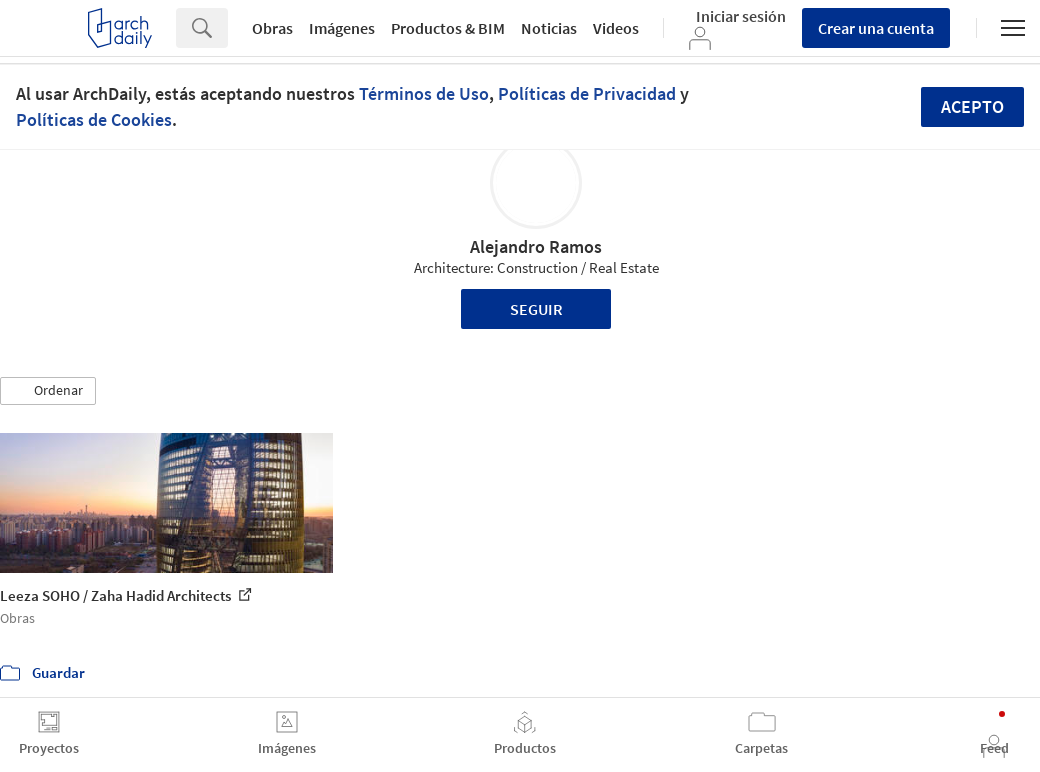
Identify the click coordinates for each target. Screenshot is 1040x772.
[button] (48, 391)
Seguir (536, 309)
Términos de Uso (424, 93)
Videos (616, 28)
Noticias (549, 28)
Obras (272, 28)
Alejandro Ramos (536, 246)
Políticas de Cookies (94, 119)
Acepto (972, 106)
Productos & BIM (448, 28)
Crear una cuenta (876, 28)
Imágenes (342, 28)
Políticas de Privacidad (587, 93)
